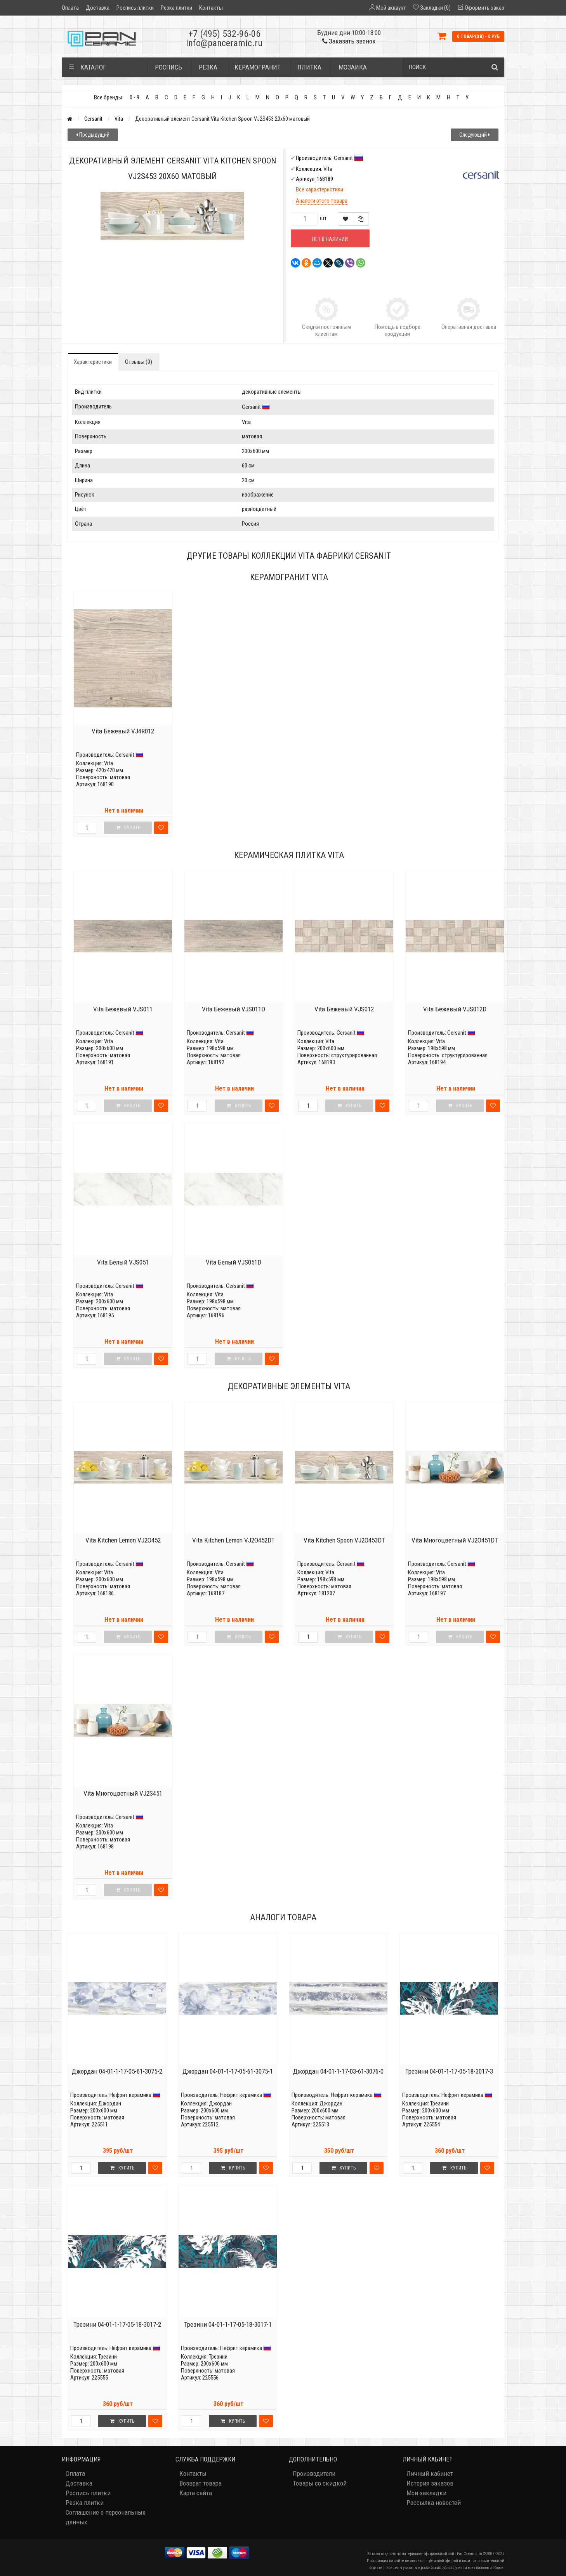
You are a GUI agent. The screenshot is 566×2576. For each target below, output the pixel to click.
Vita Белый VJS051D (233, 1262)
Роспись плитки (135, 7)
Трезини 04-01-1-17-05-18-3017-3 (449, 2071)
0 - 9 (134, 97)
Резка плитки (176, 7)
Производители (314, 2473)
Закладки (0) (435, 7)
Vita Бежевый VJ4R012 (123, 731)
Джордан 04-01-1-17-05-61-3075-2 (117, 2071)
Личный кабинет (429, 2473)
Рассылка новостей (433, 2503)
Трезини (439, 2103)
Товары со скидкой (320, 2483)
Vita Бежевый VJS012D (454, 1009)
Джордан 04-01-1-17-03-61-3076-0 (338, 2071)
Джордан (109, 2103)
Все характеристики (319, 189)
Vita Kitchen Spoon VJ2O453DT (344, 1540)
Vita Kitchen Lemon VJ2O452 (123, 1540)
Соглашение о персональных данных (105, 2517)
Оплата (70, 7)
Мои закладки (426, 2493)
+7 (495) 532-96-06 (224, 33)
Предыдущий (92, 135)
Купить (122, 2168)
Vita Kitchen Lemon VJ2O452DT (233, 1540)
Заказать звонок (349, 41)
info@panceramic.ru (224, 43)
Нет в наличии (330, 239)
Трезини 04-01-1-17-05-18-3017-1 (228, 2324)
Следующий (474, 135)
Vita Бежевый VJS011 (123, 1009)
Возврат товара (200, 2483)
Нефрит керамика (130, 2094)
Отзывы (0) (138, 361)
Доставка (97, 7)
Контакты (211, 7)
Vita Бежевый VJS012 (344, 1009)
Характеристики (93, 361)
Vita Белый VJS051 (123, 1262)
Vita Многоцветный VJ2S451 (122, 1793)
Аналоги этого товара (321, 200)
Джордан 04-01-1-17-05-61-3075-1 (227, 2071)
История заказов (429, 2483)
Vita (119, 119)
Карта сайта (195, 2493)
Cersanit (93, 119)
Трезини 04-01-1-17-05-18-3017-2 (117, 2324)
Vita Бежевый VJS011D (233, 1009)
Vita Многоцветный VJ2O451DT (454, 1540)
